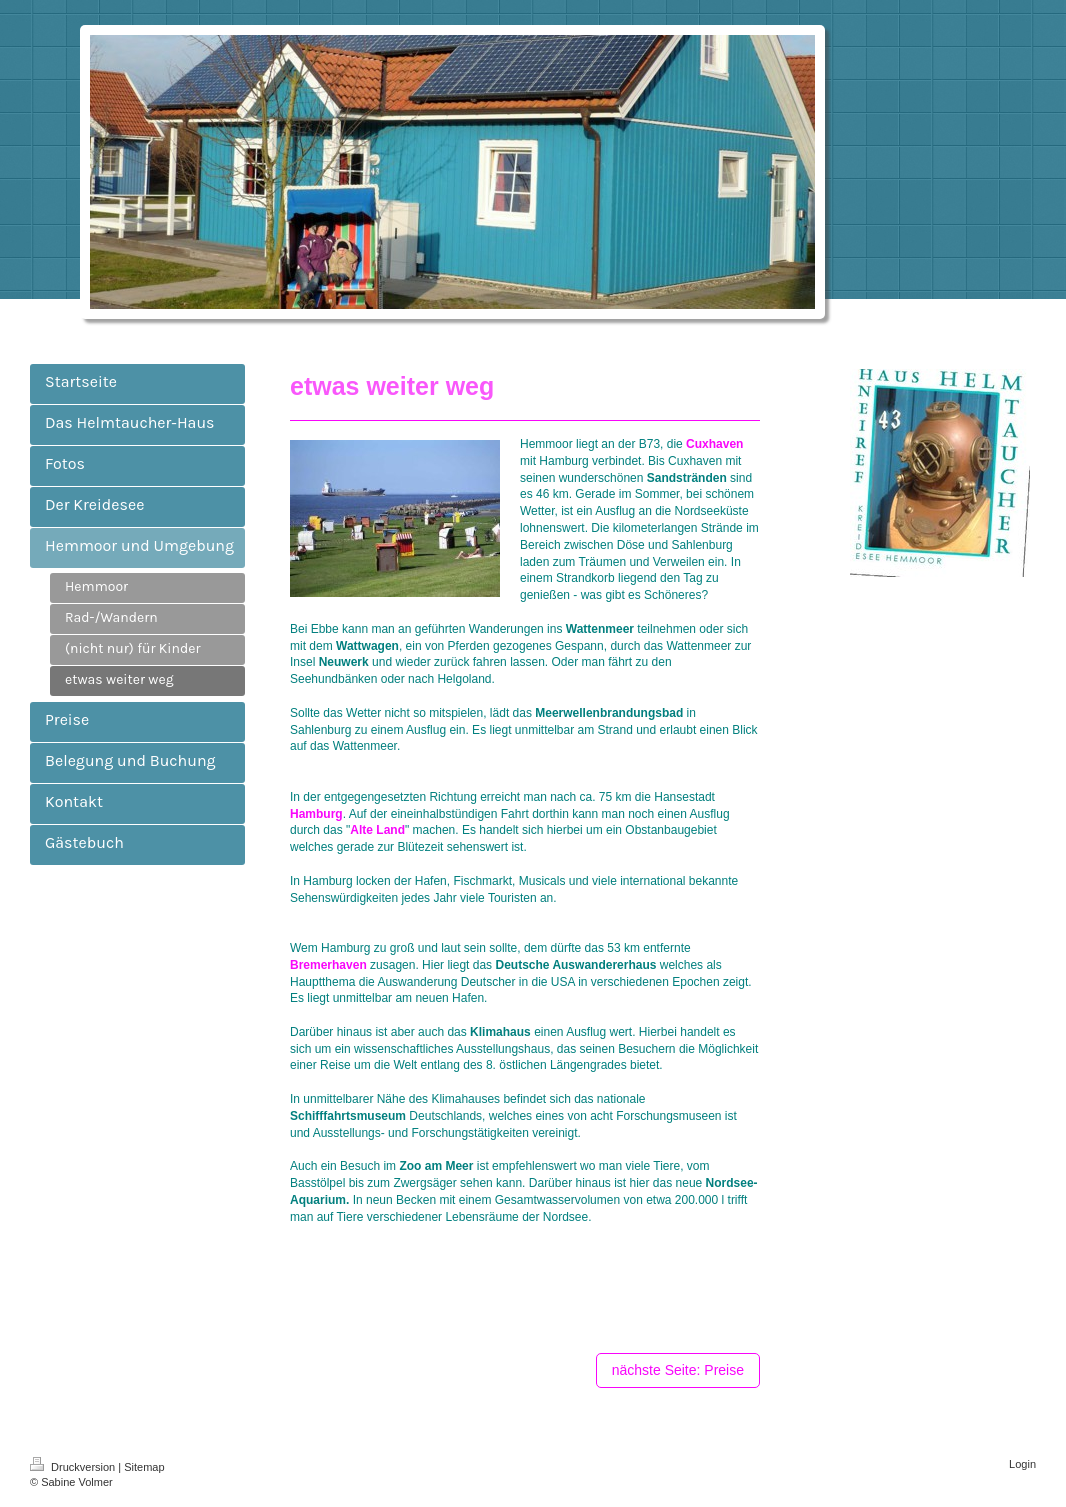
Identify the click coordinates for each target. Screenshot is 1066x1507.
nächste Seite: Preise (678, 1370)
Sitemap (144, 1467)
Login (1022, 1464)
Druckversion (74, 1467)
